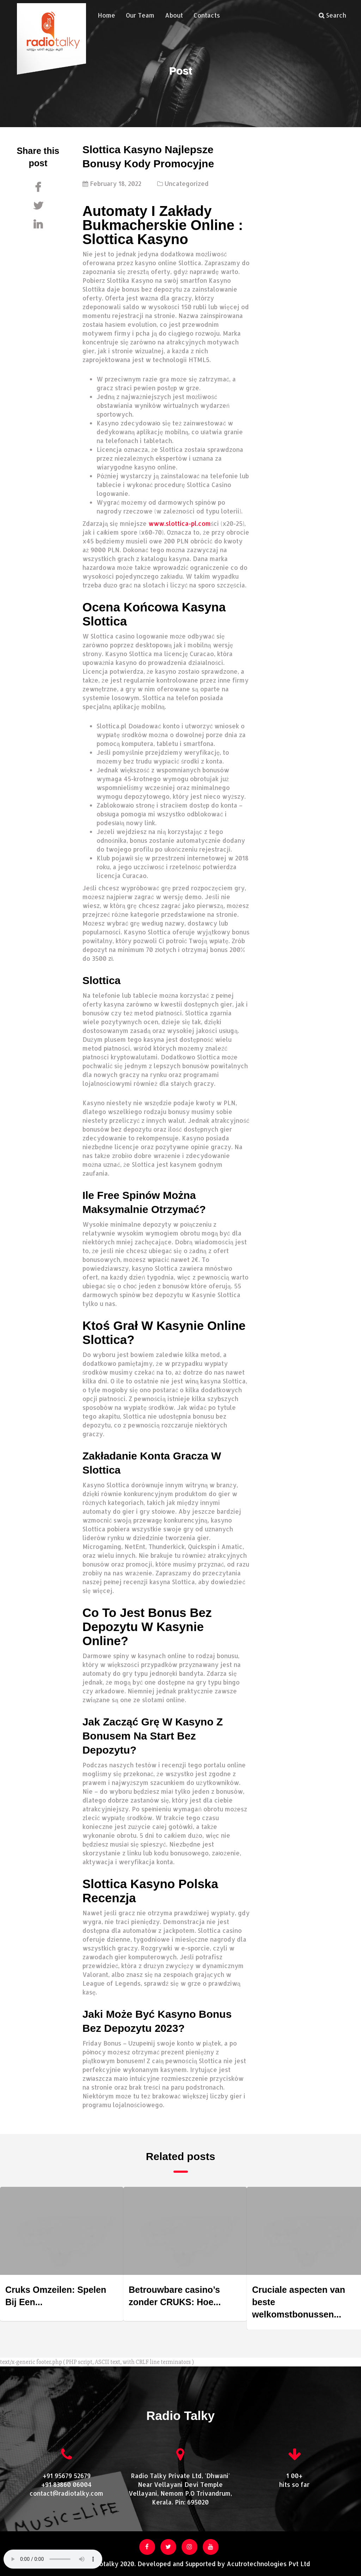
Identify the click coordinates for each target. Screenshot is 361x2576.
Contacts (201, 15)
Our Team (135, 15)
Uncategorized (187, 183)
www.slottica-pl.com (179, 523)
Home (101, 15)
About (169, 15)
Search (332, 15)
